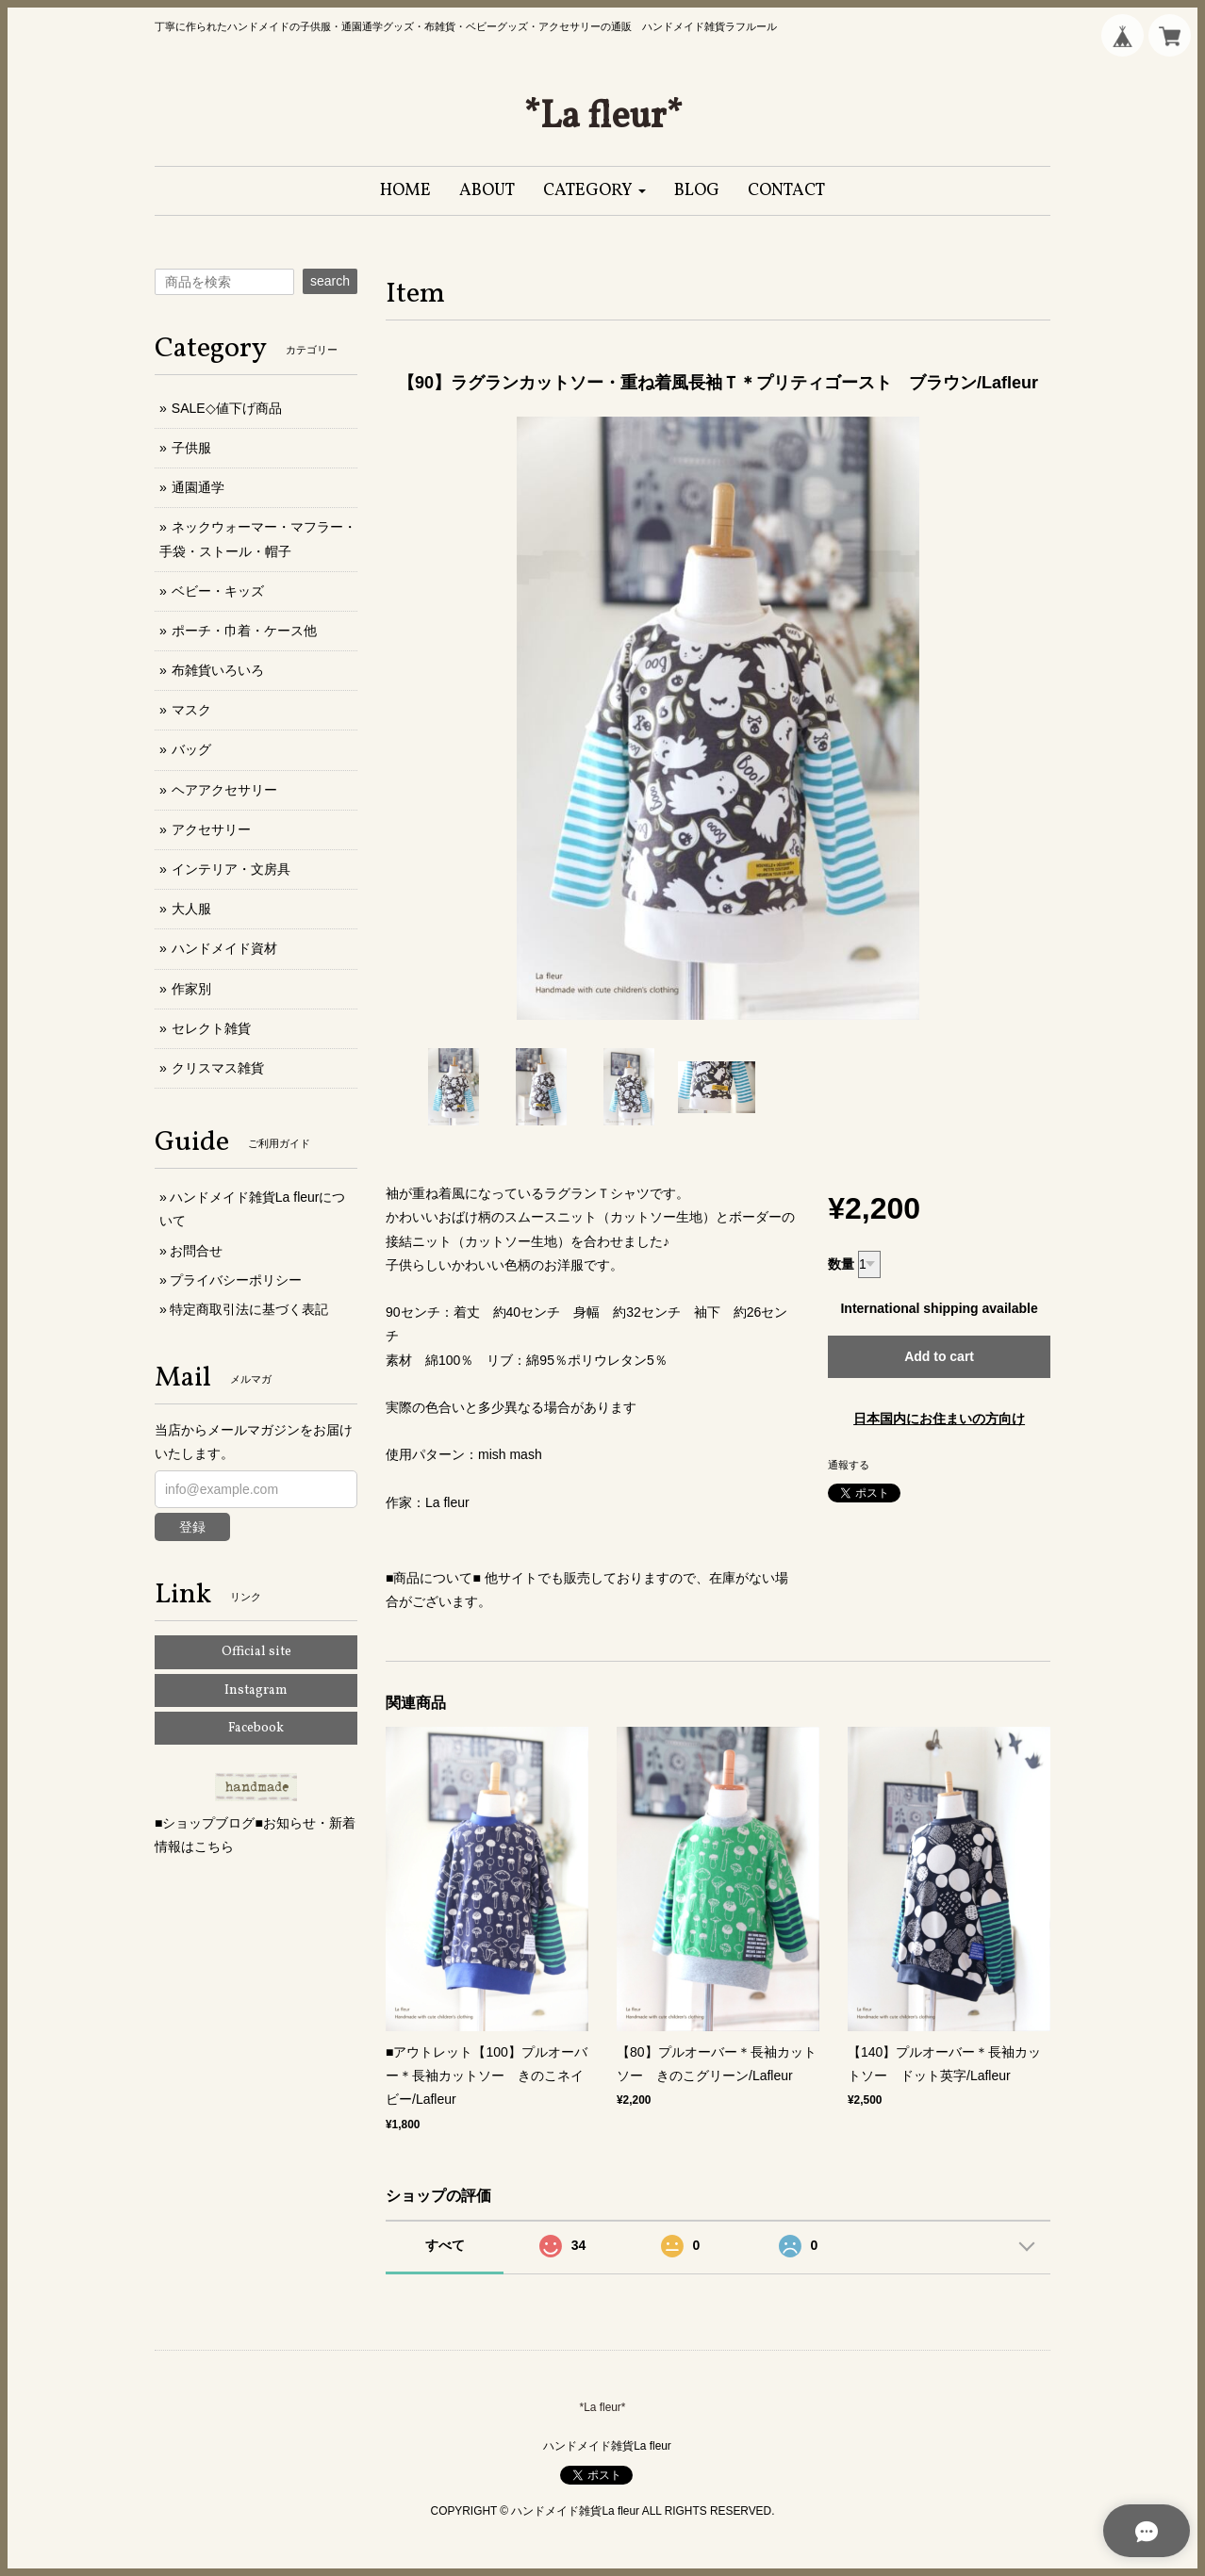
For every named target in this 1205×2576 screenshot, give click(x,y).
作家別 (191, 988)
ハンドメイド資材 (224, 948)
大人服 (191, 908)
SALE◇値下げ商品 (227, 408)
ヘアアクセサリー (224, 789)
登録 (192, 1526)
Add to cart (939, 1356)
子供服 (191, 447)
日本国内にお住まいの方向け (939, 1418)
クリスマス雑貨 (218, 1067)
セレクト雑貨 (211, 1028)
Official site (256, 1652)
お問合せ (196, 1250)
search (330, 280)
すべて (445, 2245)
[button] (594, 191)
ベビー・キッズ (218, 591)
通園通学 (198, 487)
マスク (191, 709)
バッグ (191, 749)
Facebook (256, 1728)
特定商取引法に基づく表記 (249, 1309)
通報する (848, 1464)
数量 (841, 1264)
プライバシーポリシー (236, 1280)
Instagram (256, 1690)
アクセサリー (211, 829)
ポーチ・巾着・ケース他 (244, 630)
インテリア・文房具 (231, 869)
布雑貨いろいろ (218, 670)
